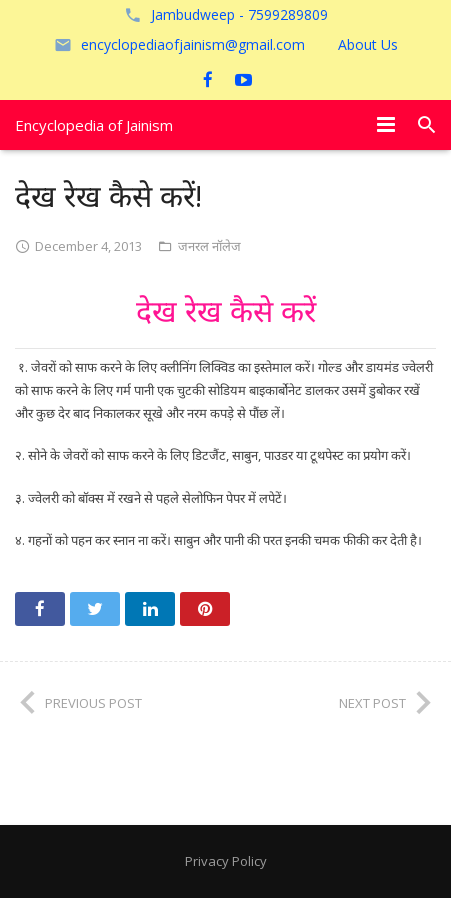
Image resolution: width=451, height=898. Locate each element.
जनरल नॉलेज (209, 246)
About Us (368, 44)
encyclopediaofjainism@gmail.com (193, 44)
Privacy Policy (226, 861)
